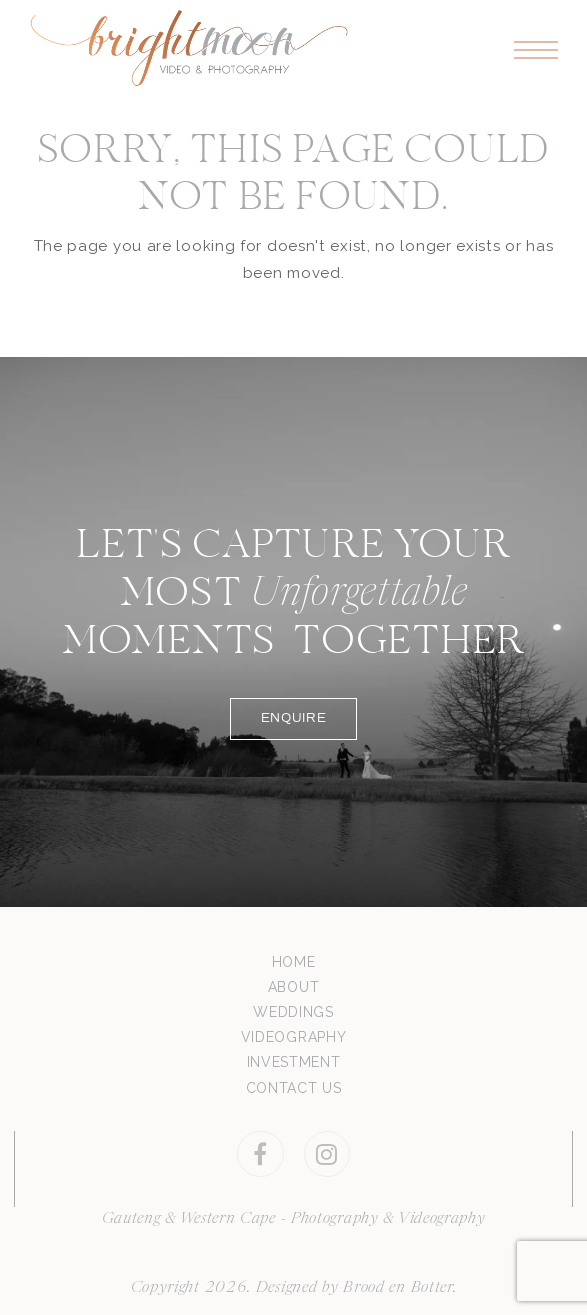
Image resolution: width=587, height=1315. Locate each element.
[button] (536, 50)
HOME (294, 962)
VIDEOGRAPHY (294, 1037)
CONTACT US (294, 1088)
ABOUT (294, 987)
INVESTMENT (294, 1062)
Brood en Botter (398, 1288)
